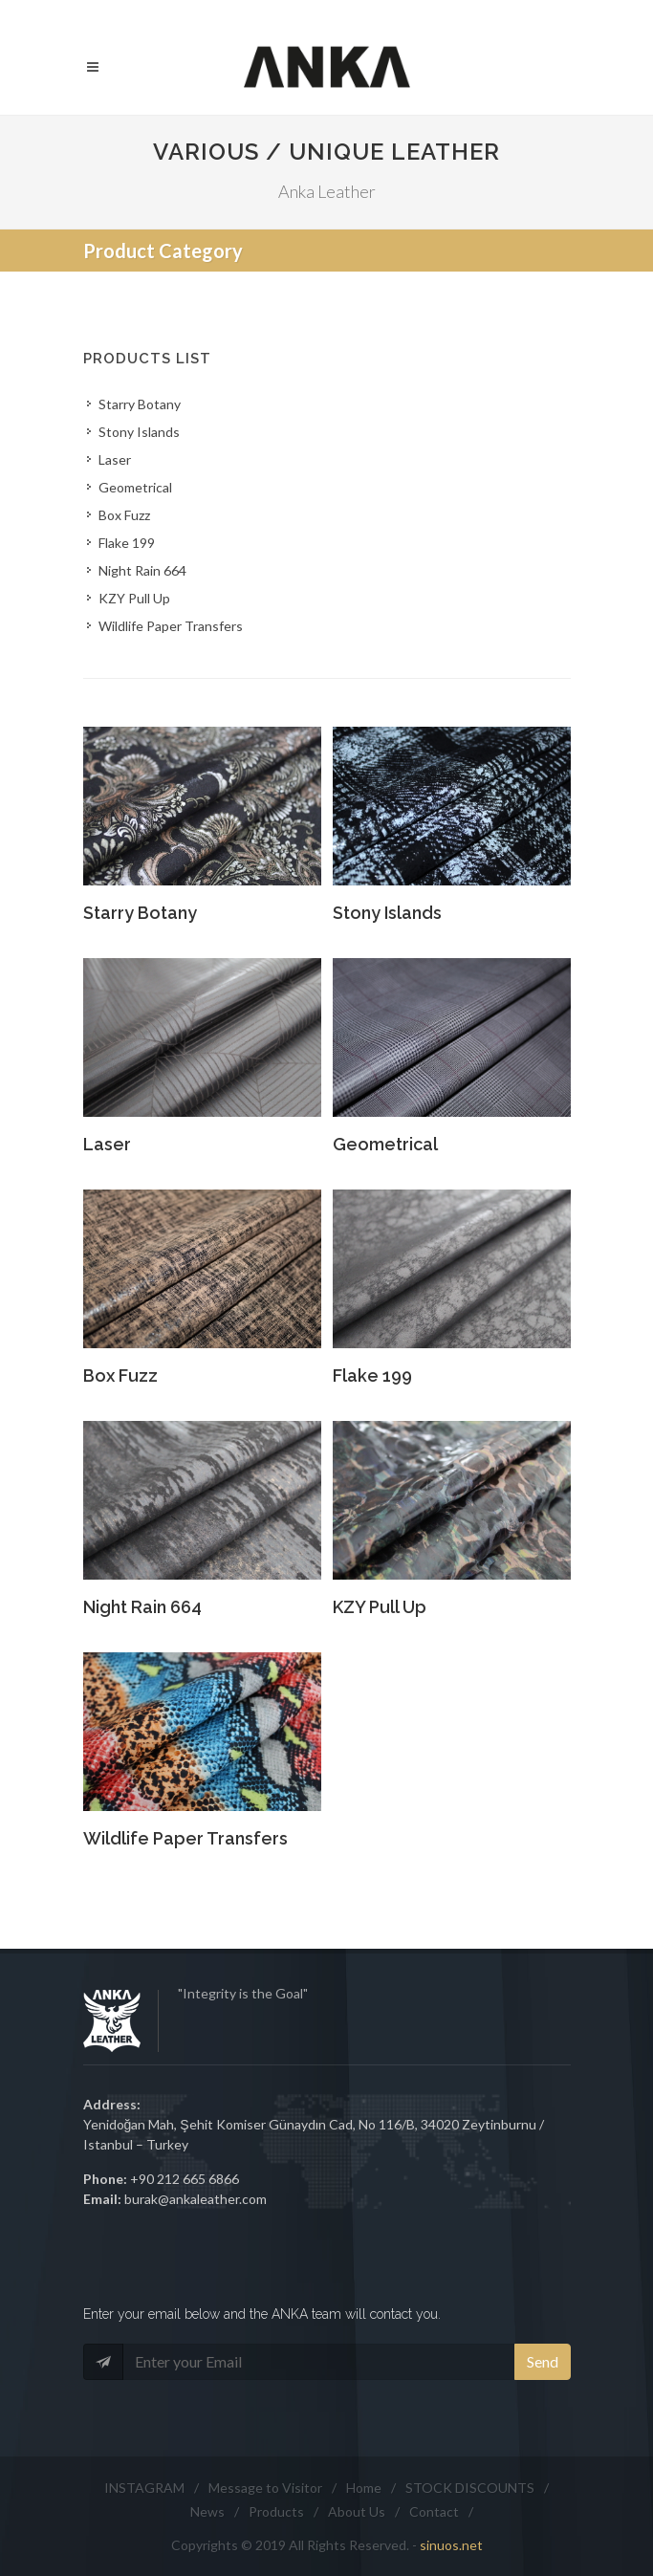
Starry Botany (139, 404)
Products (276, 2511)
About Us (356, 2511)
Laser (114, 459)
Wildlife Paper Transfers (170, 626)
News (207, 2511)
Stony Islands (139, 432)
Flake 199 (126, 543)
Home (363, 2487)
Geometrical (135, 487)
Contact (434, 2511)
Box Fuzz (124, 515)
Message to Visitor (265, 2487)
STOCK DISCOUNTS (469, 2487)
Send (542, 2361)
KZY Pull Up (134, 598)
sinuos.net (451, 2545)
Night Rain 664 (142, 570)
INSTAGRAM (144, 2487)
